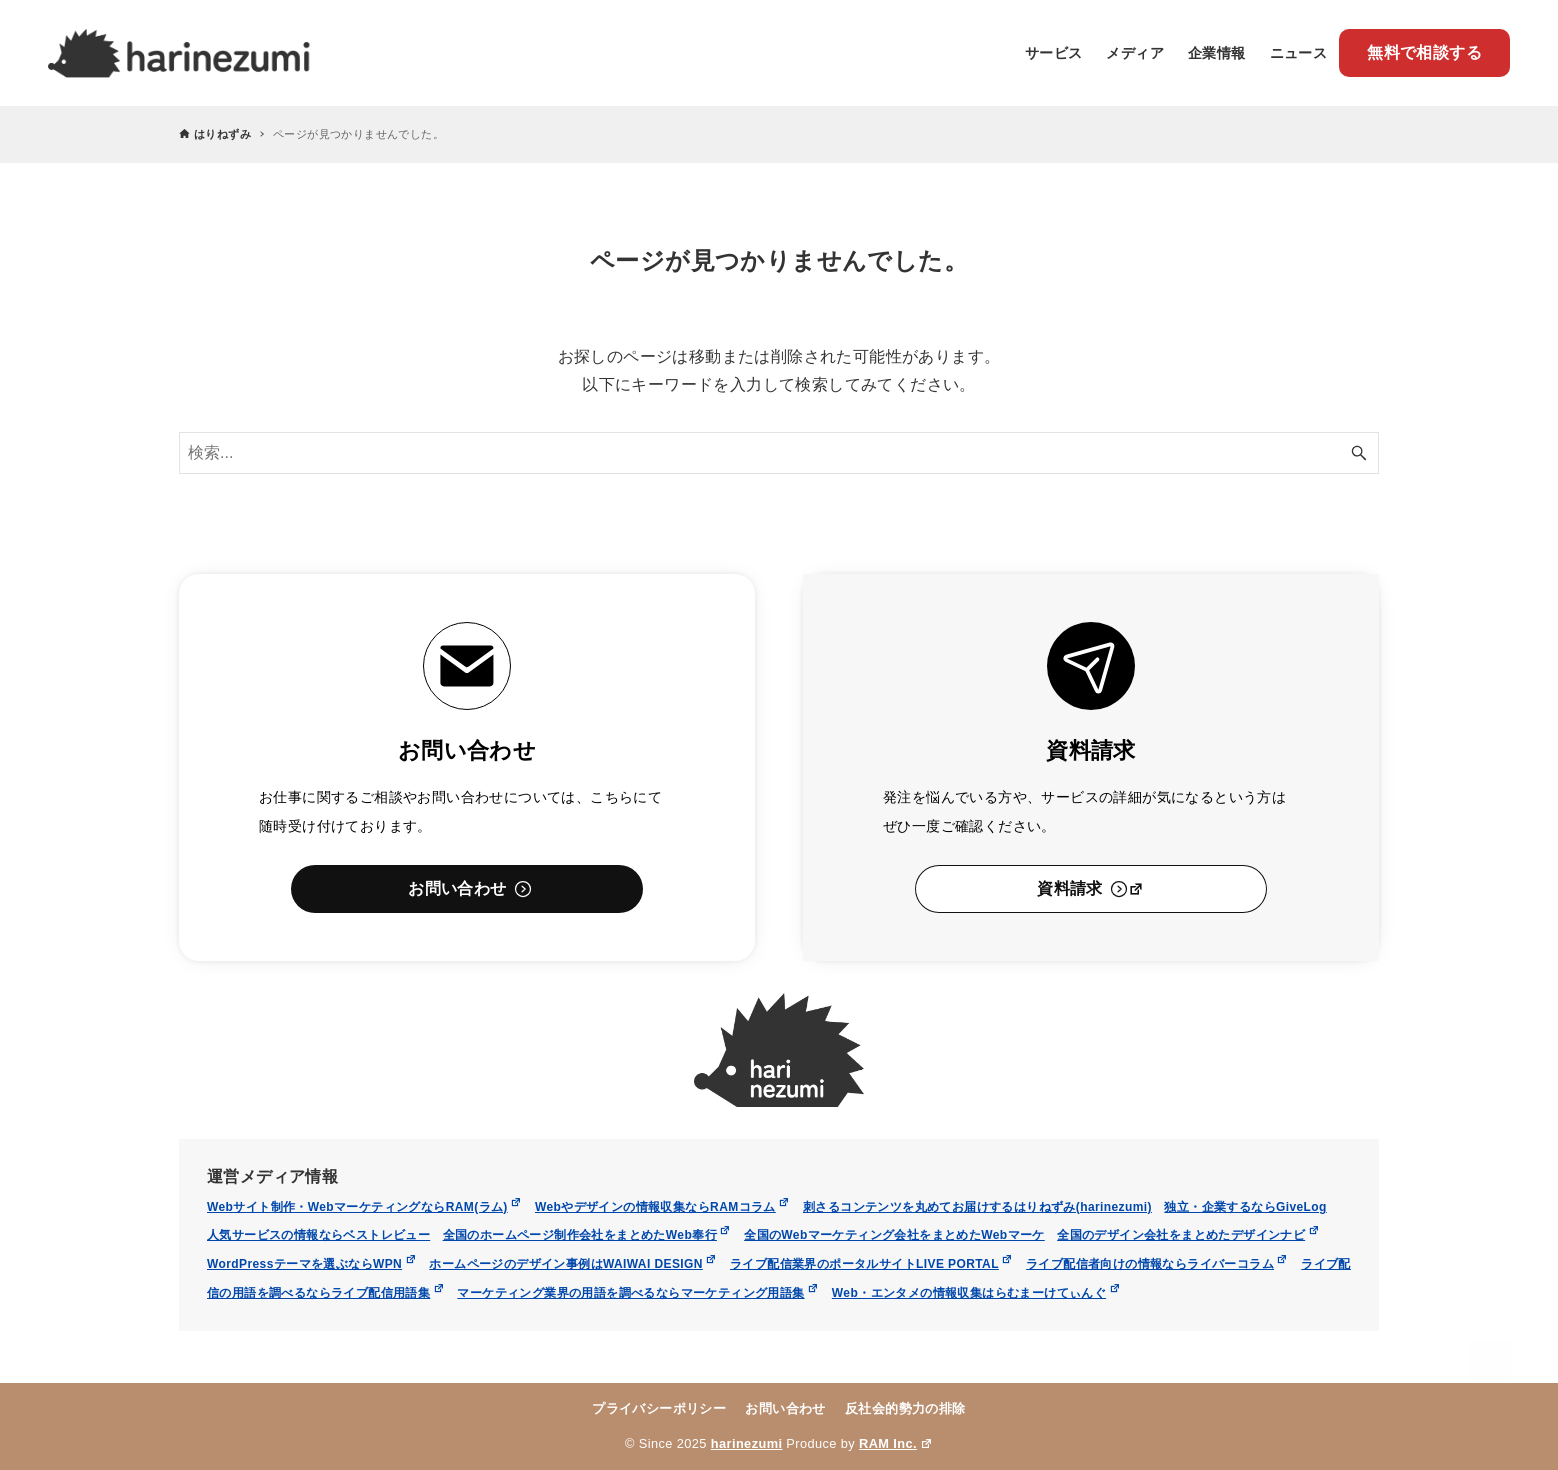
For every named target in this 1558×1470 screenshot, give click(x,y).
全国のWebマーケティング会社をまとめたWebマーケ (894, 1235)
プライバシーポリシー (659, 1408)
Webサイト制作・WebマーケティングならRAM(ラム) (365, 1207)
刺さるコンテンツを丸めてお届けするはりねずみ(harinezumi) (977, 1207)
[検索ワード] (779, 453)
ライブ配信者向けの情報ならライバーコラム (1157, 1264)
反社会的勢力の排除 (905, 1408)
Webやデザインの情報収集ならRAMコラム (663, 1207)
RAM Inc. (896, 1443)
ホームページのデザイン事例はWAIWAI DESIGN (573, 1264)
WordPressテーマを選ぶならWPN (312, 1264)
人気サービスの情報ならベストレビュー (318, 1235)
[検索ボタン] (1359, 453)
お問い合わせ (785, 1408)
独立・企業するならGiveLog (1245, 1207)
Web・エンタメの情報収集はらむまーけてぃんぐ (976, 1293)
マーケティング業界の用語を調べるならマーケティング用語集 (638, 1293)
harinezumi (747, 1443)
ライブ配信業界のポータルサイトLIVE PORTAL (872, 1264)
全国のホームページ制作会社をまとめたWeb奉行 (587, 1235)
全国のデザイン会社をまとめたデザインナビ (1188, 1235)
